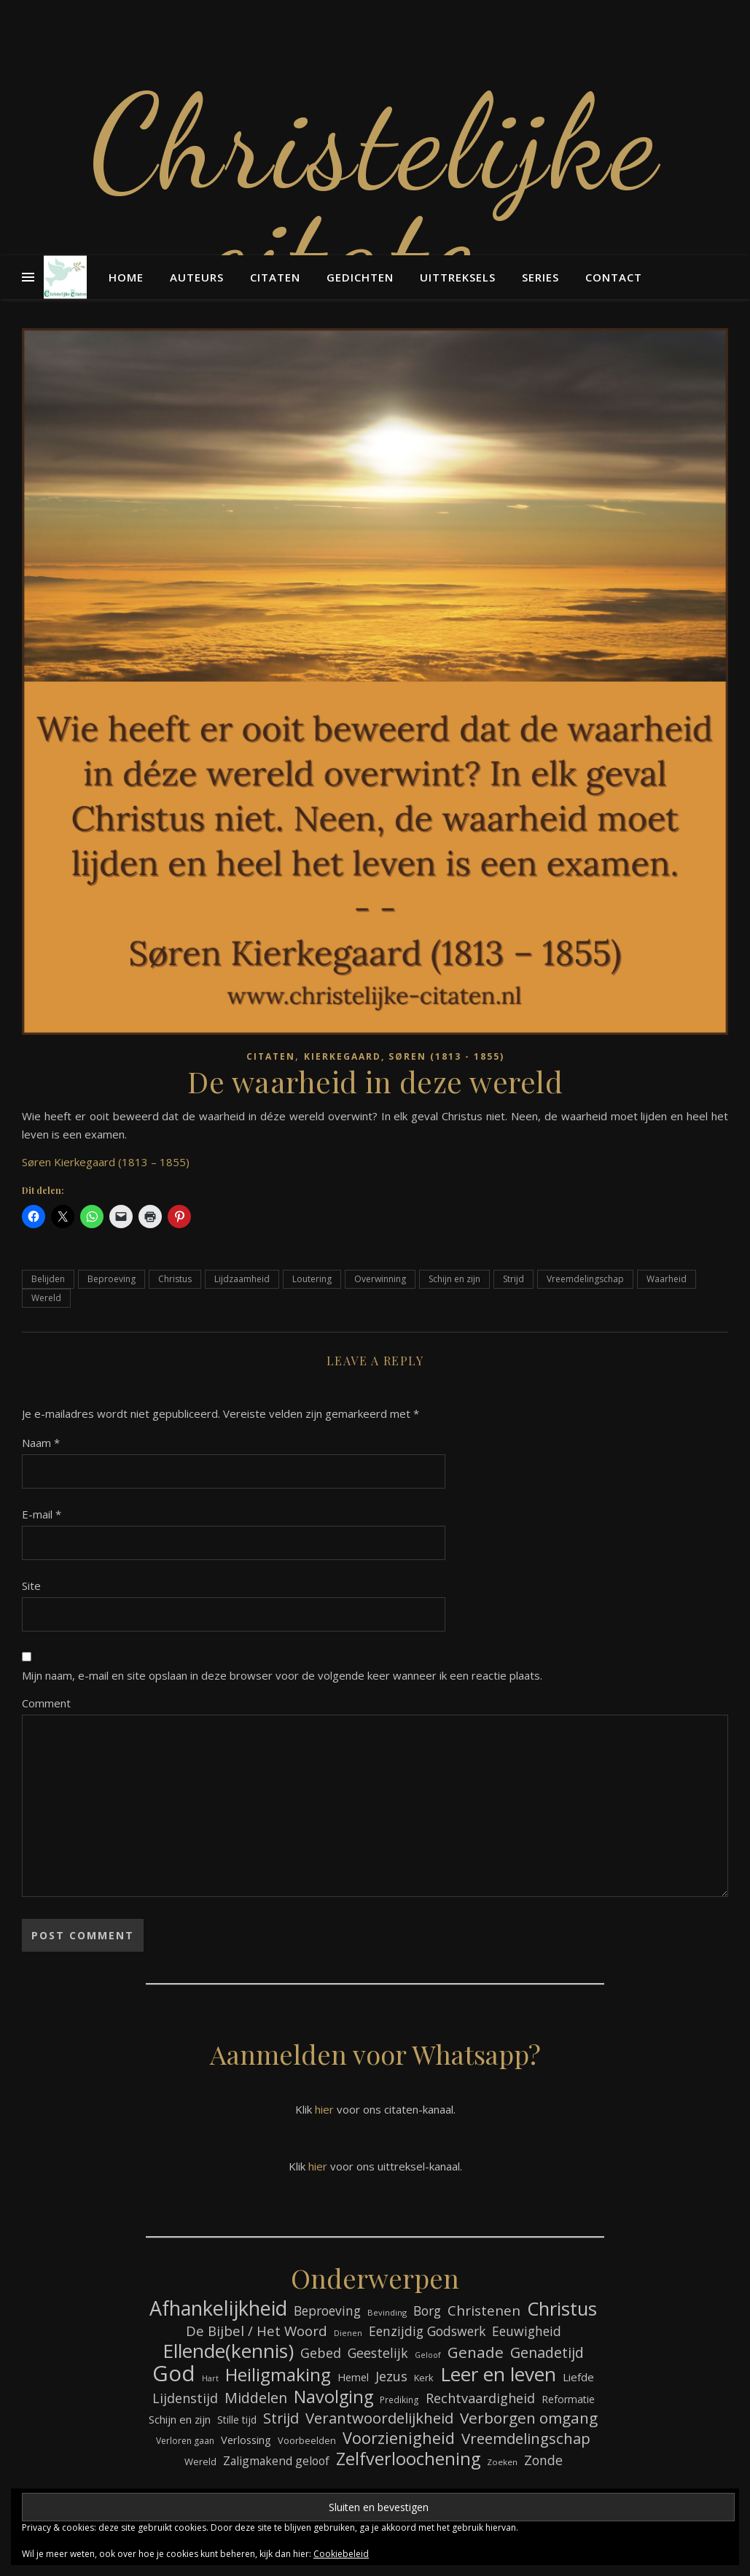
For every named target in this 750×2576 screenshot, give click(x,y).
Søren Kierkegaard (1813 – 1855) (106, 1162)
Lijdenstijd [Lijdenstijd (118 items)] (185, 2398)
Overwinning (380, 1279)
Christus (175, 1279)
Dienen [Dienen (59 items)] (348, 2332)
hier (324, 2109)
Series (540, 277)
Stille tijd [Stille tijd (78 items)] (237, 2419)
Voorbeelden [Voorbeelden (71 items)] (307, 2440)
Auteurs (197, 277)
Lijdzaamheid (242, 1279)
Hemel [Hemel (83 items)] (353, 2377)
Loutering (312, 1279)
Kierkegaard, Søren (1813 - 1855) (404, 1056)
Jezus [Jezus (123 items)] (391, 2376)
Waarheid (667, 1279)
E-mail (41, 1514)
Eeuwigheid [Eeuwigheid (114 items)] (526, 2331)
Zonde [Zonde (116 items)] (543, 2460)
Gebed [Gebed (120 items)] (320, 2353)
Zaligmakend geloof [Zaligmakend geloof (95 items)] (276, 2461)
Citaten (275, 277)
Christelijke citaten (375, 197)
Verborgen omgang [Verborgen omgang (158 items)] (529, 2418)
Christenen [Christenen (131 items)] (484, 2311)
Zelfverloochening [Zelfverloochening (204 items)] (408, 2459)
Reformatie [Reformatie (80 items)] (568, 2399)
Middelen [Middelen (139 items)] (255, 2398)
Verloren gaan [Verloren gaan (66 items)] (185, 2441)
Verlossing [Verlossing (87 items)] (246, 2439)
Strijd (513, 1279)
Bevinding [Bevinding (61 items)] (387, 2312)
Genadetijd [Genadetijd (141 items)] (547, 2352)
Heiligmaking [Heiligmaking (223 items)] (278, 2374)
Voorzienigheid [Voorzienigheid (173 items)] (399, 2438)
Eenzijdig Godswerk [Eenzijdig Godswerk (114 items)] (427, 2331)
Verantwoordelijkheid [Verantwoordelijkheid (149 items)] (379, 2418)
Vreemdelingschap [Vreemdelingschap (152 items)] (525, 2438)
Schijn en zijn (454, 1279)
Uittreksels (458, 277)
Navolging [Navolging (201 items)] (333, 2397)
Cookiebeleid (341, 2554)
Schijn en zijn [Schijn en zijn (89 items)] (180, 2419)
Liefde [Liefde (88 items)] (578, 2377)
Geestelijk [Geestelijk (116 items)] (378, 2353)
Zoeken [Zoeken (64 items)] (502, 2461)
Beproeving (111, 1279)
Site (31, 1585)
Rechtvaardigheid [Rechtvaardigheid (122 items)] (480, 2398)
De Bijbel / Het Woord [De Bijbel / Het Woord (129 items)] (256, 2330)
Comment (46, 1703)
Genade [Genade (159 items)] (476, 2352)
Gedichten (360, 277)
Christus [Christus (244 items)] (562, 2309)
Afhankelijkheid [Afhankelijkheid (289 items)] (218, 2308)
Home (126, 277)
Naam (41, 1442)
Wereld (46, 1298)
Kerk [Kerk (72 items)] (424, 2377)
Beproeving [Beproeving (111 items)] (327, 2311)
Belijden (48, 1279)
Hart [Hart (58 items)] (210, 2378)
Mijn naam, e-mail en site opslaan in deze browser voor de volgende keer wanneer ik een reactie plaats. (282, 1675)
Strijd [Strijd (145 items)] (281, 2418)
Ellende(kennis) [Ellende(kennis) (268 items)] (228, 2351)
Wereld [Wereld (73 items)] (200, 2461)
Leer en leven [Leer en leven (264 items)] (498, 2374)
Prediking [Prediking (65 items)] (399, 2399)
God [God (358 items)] (173, 2373)
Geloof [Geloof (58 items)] (428, 2355)
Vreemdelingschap (585, 1279)
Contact (613, 277)
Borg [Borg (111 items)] (427, 2311)
